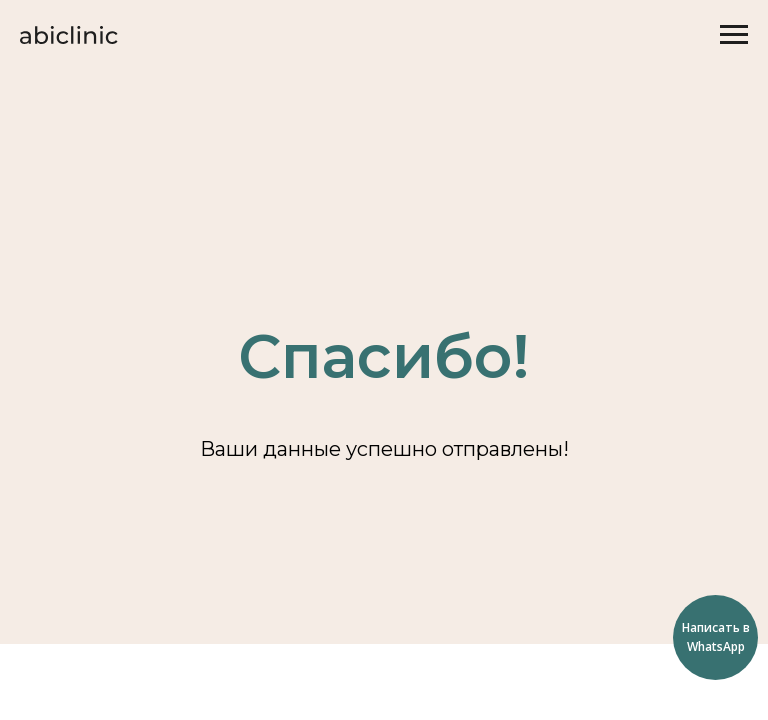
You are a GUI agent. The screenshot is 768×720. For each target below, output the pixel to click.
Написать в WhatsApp (716, 637)
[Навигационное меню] (734, 35)
